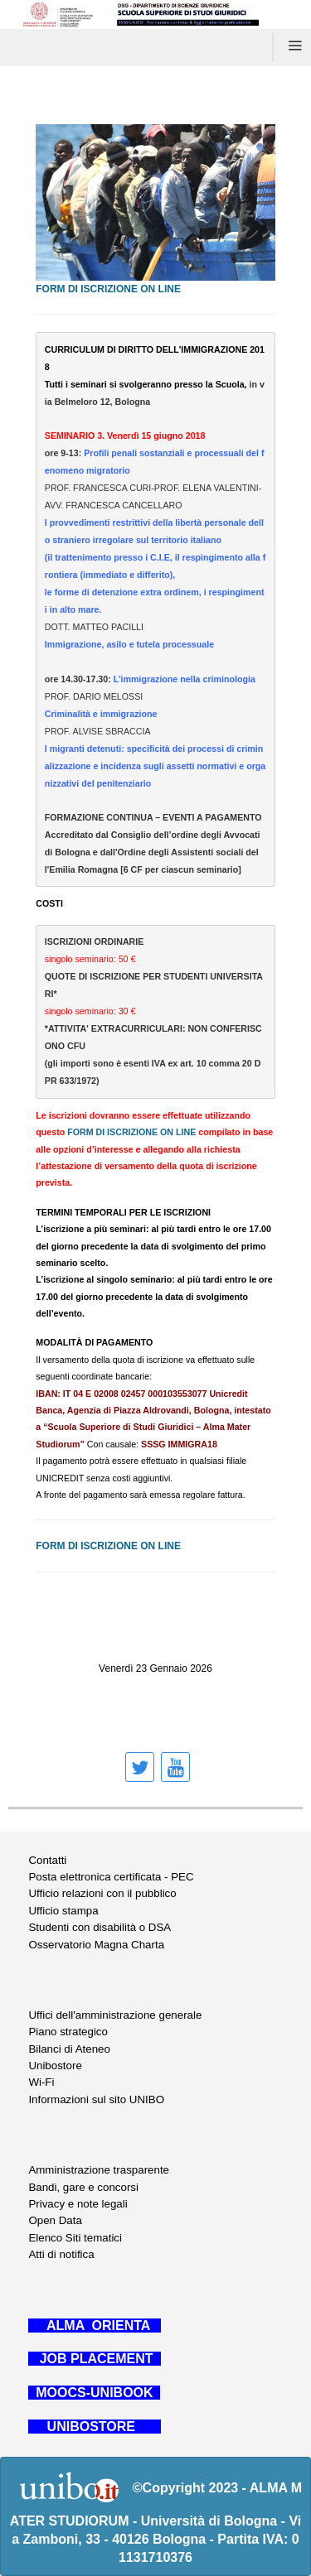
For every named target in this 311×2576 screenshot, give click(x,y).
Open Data (54, 2220)
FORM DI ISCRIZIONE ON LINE (108, 289)
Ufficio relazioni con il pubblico (102, 1893)
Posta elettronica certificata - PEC (110, 1877)
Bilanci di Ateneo (69, 2049)
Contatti (47, 1860)
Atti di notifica (61, 2254)
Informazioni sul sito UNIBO (96, 2099)
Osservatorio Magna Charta (96, 1944)
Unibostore (54, 2065)
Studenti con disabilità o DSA (99, 1927)
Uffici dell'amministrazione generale (115, 2015)
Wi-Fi (41, 2082)
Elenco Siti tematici (75, 2238)
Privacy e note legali (77, 2204)
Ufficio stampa (63, 1910)
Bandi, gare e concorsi (83, 2187)
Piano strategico (68, 2031)
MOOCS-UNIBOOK (94, 2393)
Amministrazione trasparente (98, 2170)
